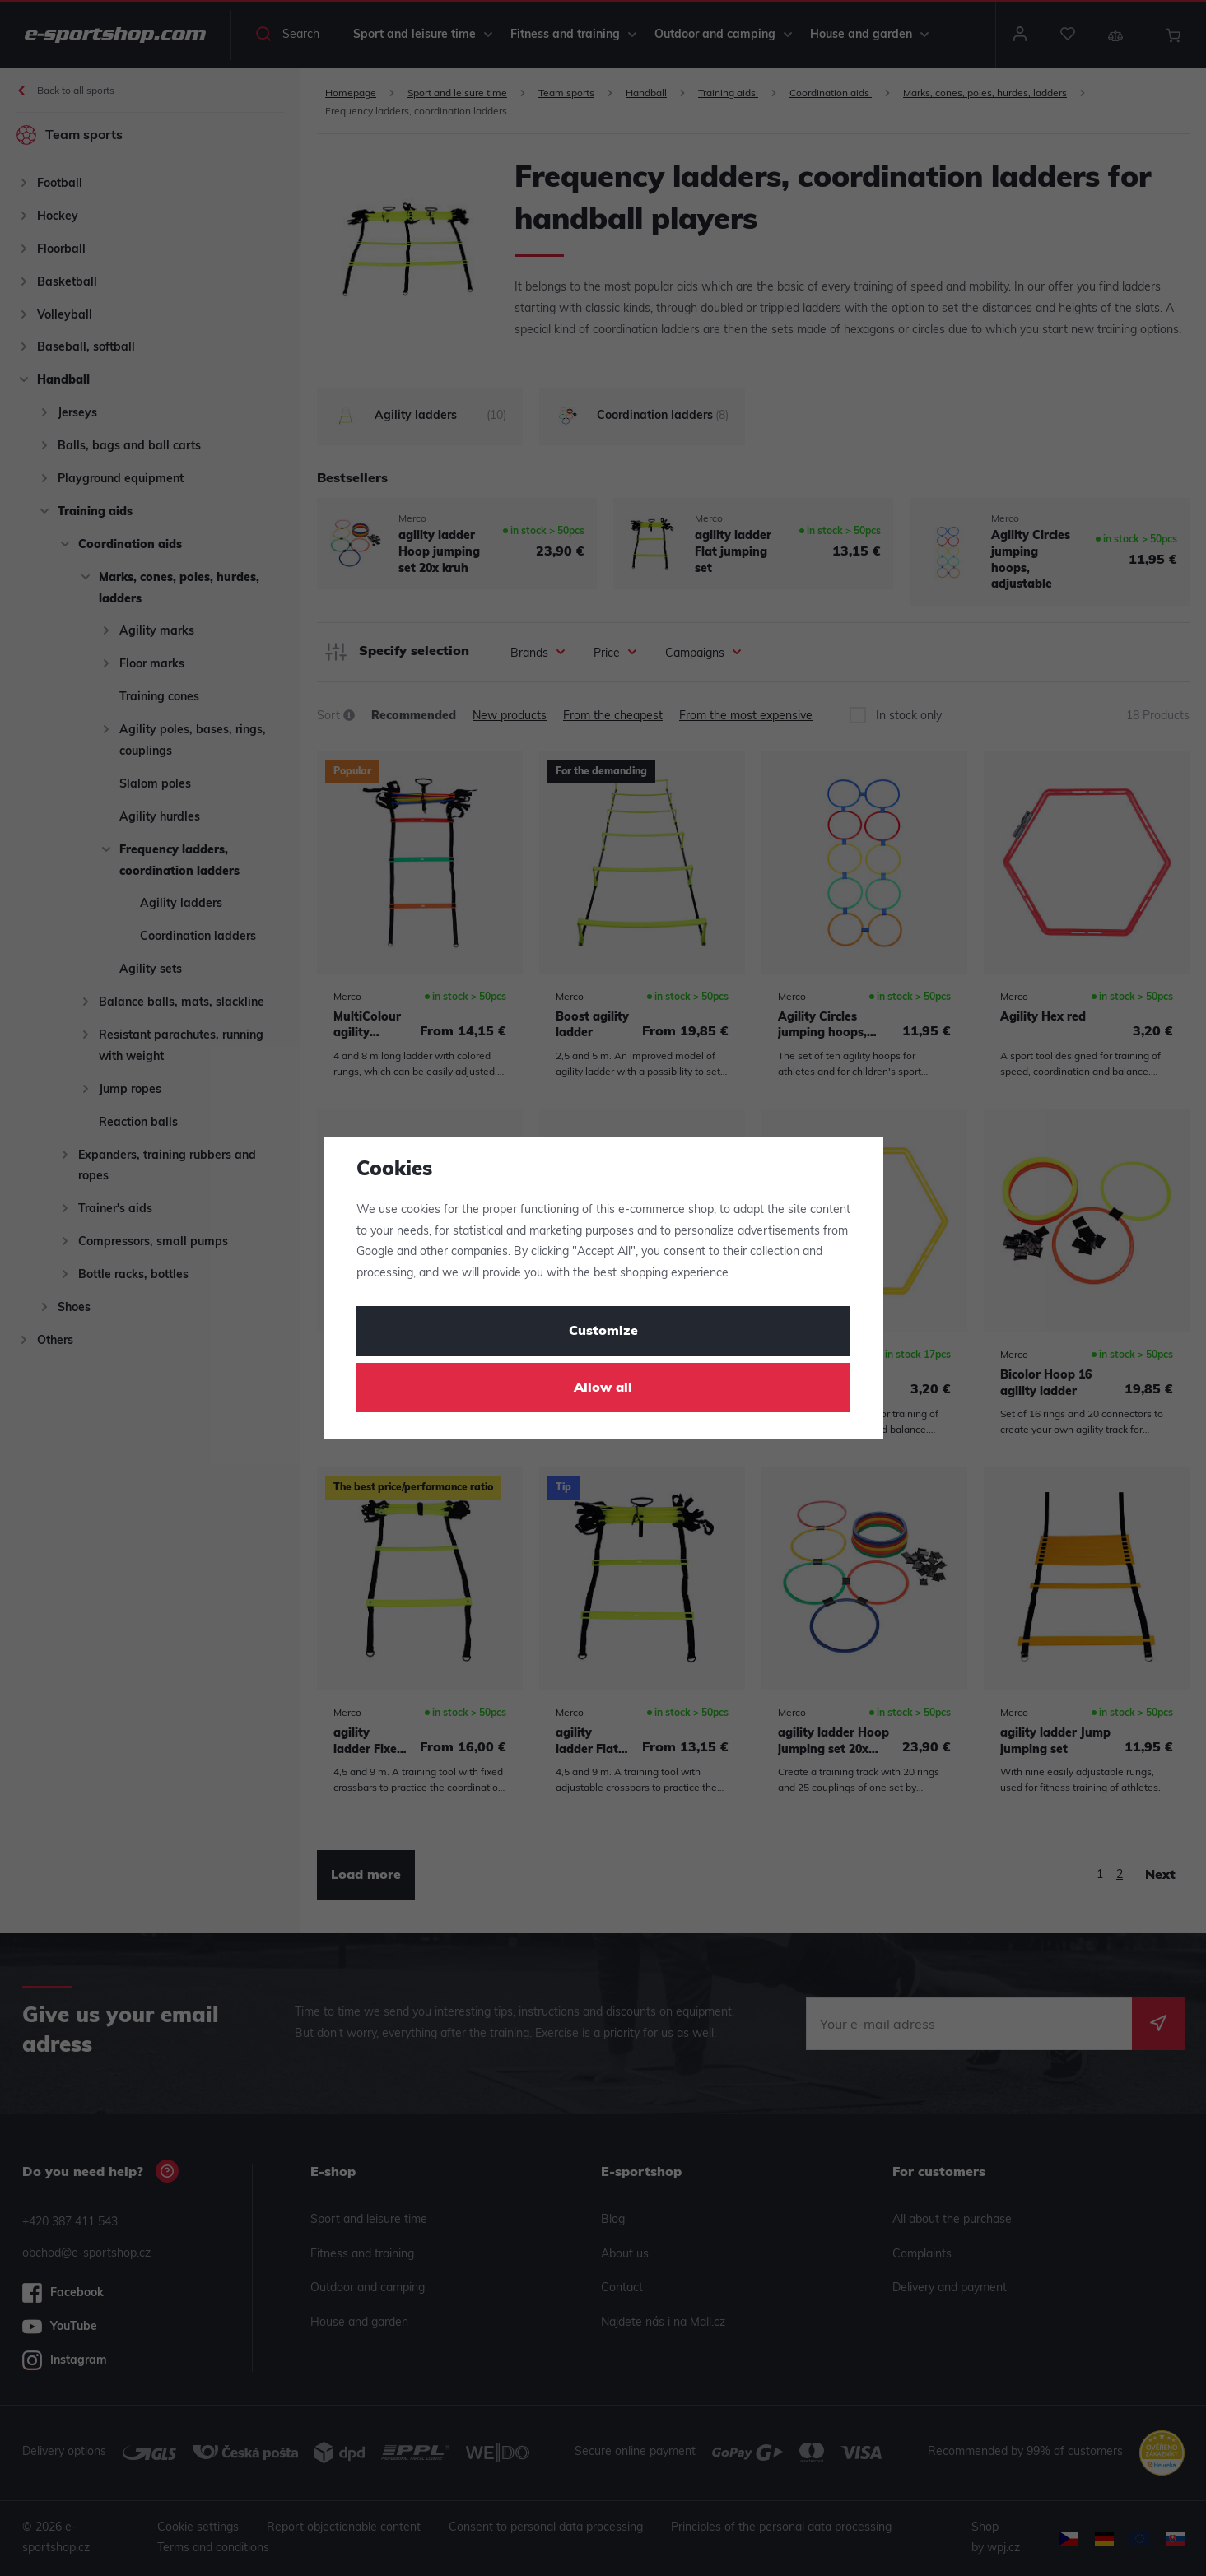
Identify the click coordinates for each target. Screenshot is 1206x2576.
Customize (603, 1331)
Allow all (603, 1388)
